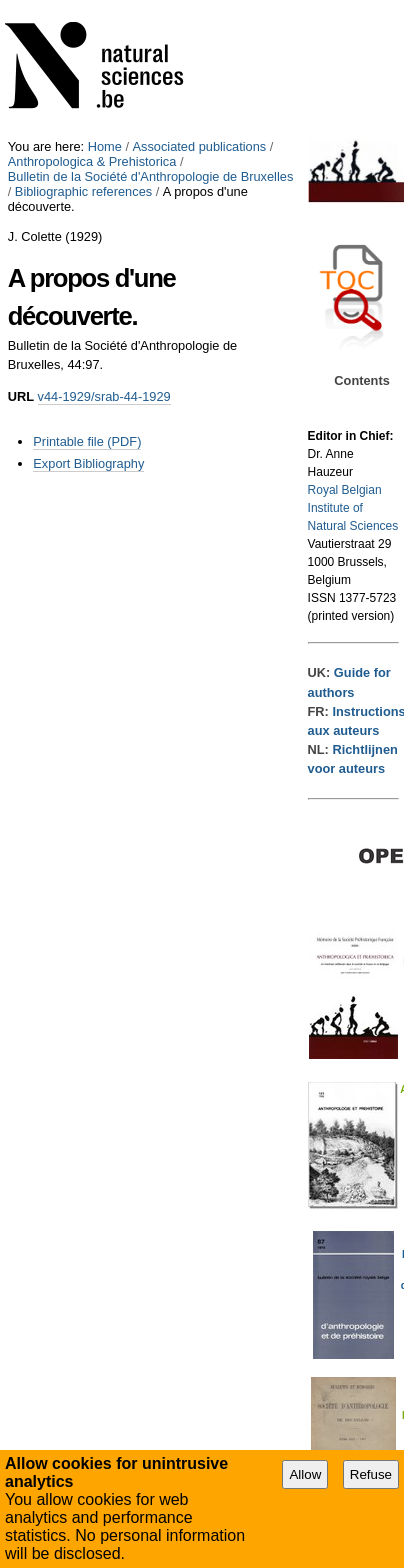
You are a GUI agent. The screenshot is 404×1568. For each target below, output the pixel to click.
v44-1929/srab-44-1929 (104, 396)
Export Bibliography (88, 463)
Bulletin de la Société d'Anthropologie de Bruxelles (151, 176)
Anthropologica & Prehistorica (92, 161)
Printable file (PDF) (87, 441)
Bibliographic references (83, 191)
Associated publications (200, 146)
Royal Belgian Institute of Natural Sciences (353, 508)
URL (21, 396)
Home (105, 146)
